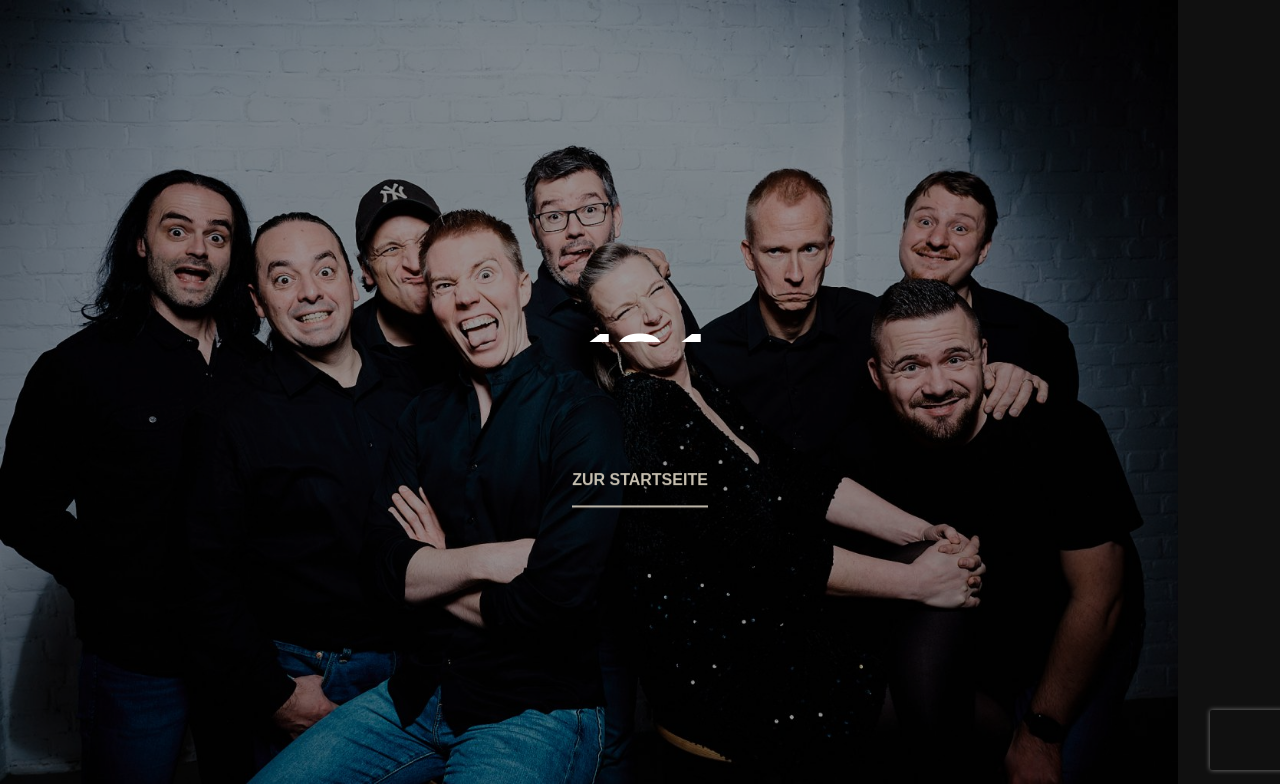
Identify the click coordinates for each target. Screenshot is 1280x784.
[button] (640, 492)
